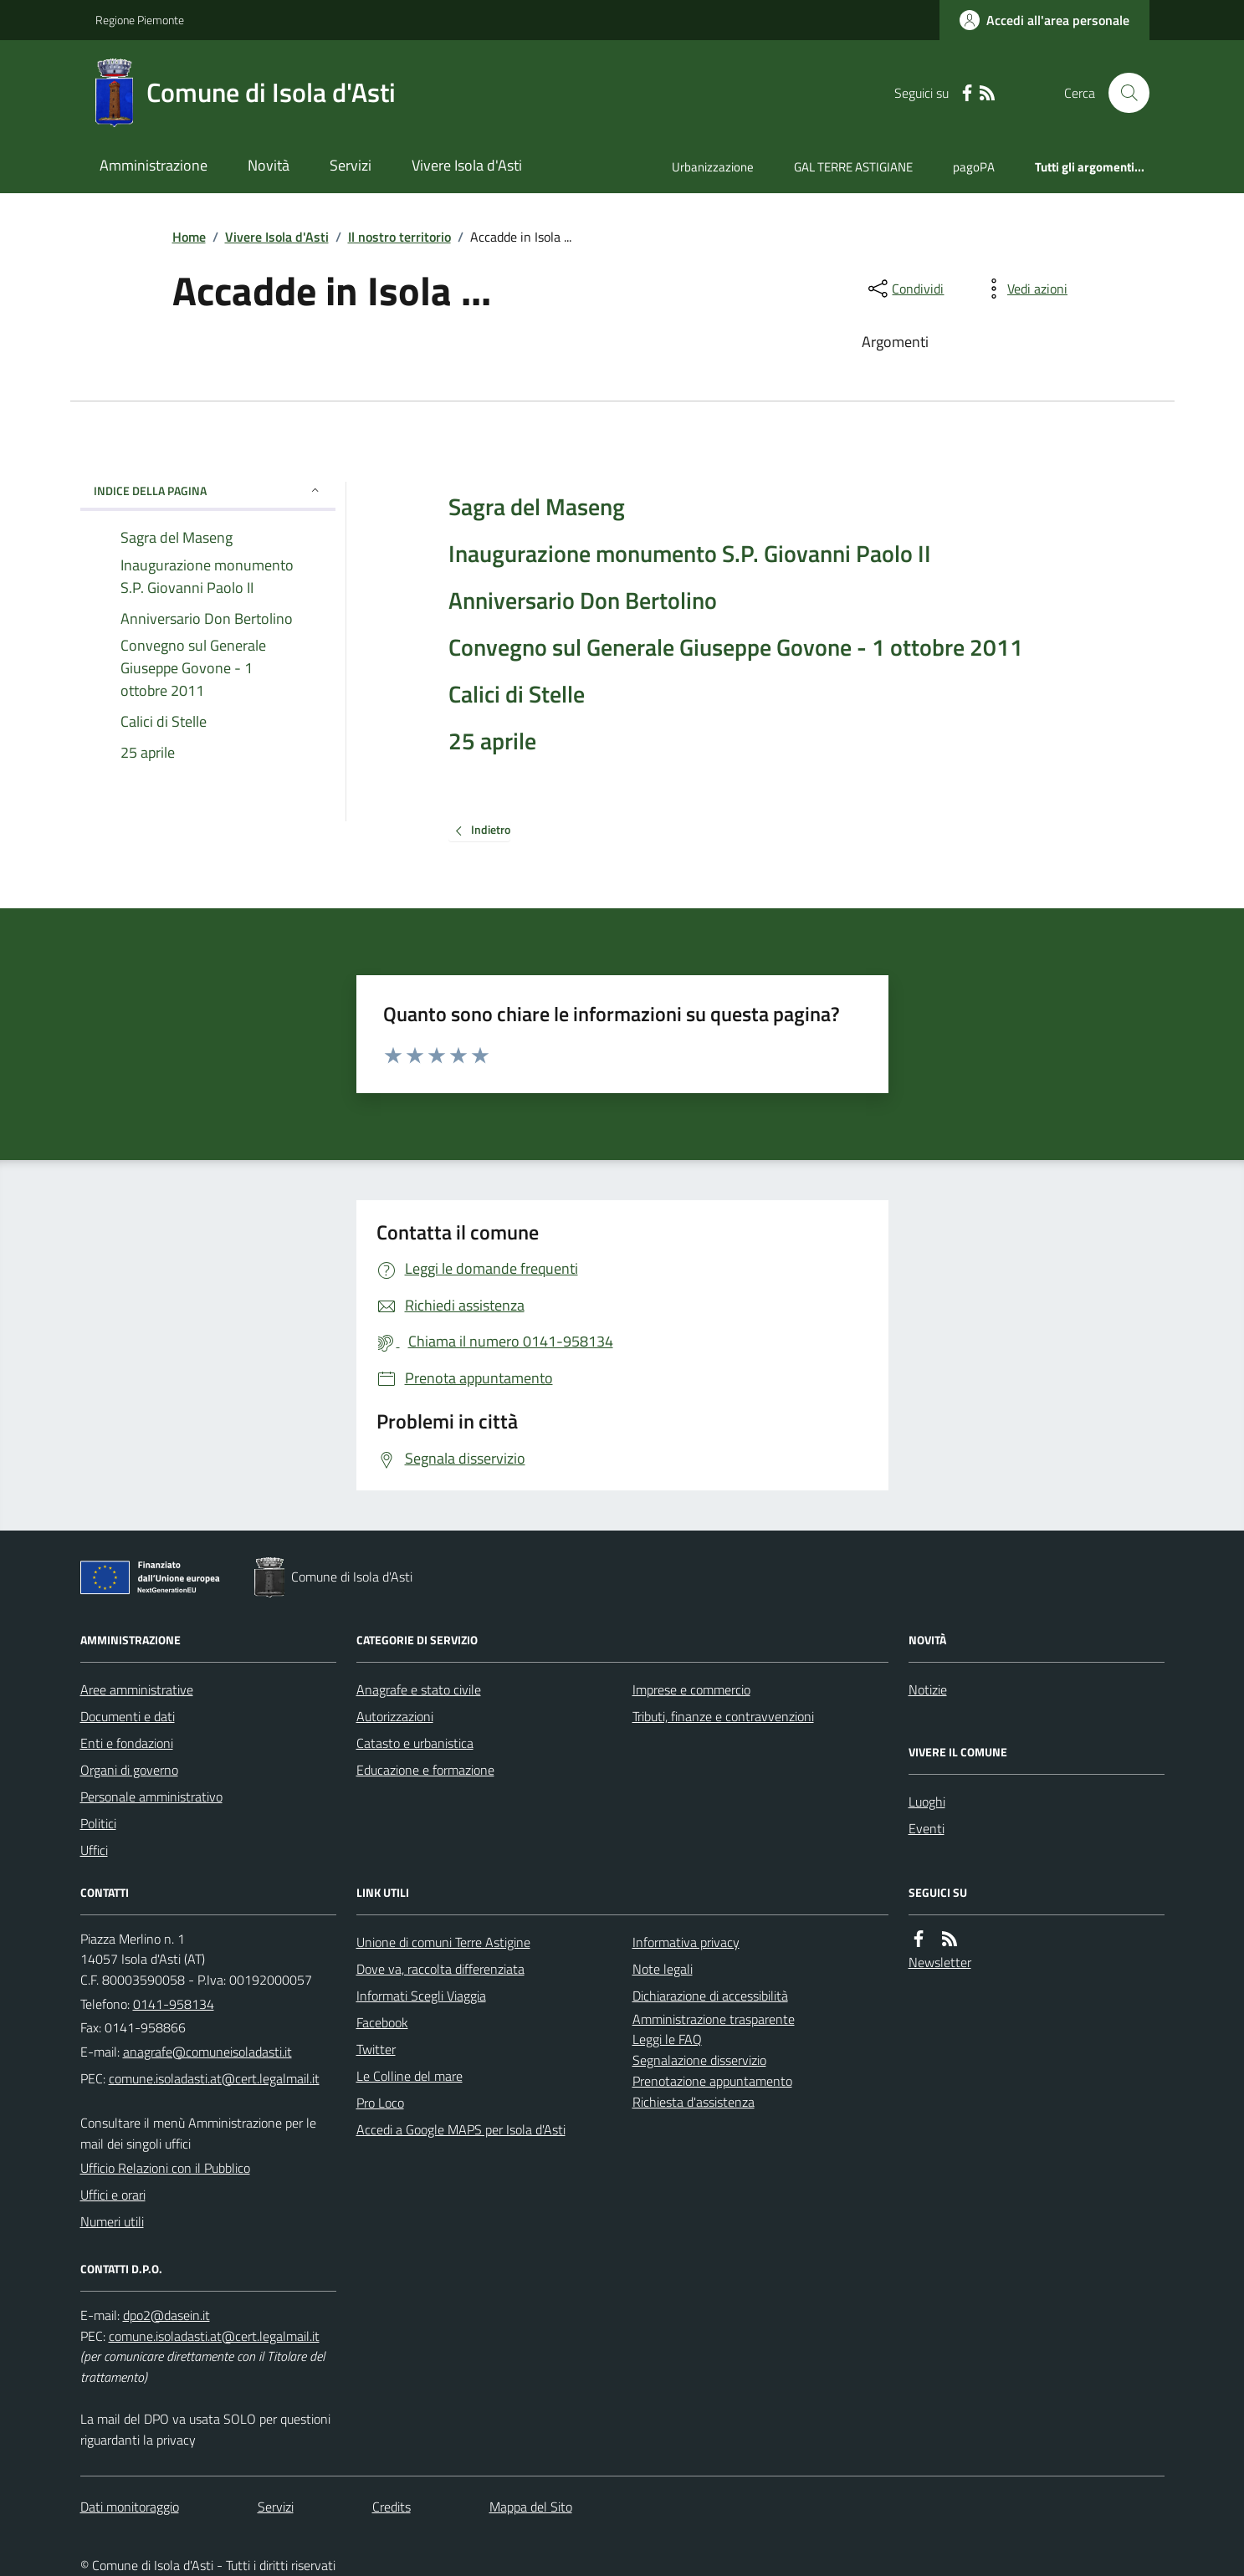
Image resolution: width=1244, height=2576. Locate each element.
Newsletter (940, 1962)
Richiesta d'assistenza (693, 2102)
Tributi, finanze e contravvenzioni (723, 1716)
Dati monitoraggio (129, 2507)
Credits (391, 2507)
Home (189, 237)
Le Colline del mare (409, 2076)
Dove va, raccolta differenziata (440, 1969)
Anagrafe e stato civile (418, 1689)
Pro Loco (380, 2103)
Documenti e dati (127, 1716)
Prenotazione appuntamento (712, 2081)
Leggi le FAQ (667, 2039)
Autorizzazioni (394, 1716)
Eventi (927, 1828)
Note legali (662, 1969)
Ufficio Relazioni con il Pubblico (165, 2168)
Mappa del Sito (530, 2507)
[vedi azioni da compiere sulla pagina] (1024, 288)
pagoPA (974, 166)
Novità (268, 165)
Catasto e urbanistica (415, 1743)
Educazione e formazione (425, 1770)
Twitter (376, 2049)
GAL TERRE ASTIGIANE (853, 166)
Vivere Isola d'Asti (467, 165)
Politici (98, 1823)
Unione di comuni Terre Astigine (443, 1942)
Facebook (382, 2022)
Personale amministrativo (151, 1796)
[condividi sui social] (904, 288)
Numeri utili (112, 2221)
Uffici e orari (113, 2195)
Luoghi (927, 1801)
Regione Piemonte (139, 19)
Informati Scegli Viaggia (421, 1996)
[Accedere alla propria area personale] (1044, 20)
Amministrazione (153, 165)
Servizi (350, 165)
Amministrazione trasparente (713, 2019)
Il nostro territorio (399, 237)
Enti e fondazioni (126, 1743)
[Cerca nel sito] (1122, 93)
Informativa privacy (686, 1942)
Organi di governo (129, 1770)
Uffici (94, 1850)
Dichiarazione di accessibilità (710, 1996)
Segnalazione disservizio (699, 2060)
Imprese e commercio (691, 1689)
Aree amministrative (136, 1689)
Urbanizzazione (713, 166)
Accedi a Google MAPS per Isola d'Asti (461, 2129)
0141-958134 (173, 2004)
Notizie (928, 1689)
